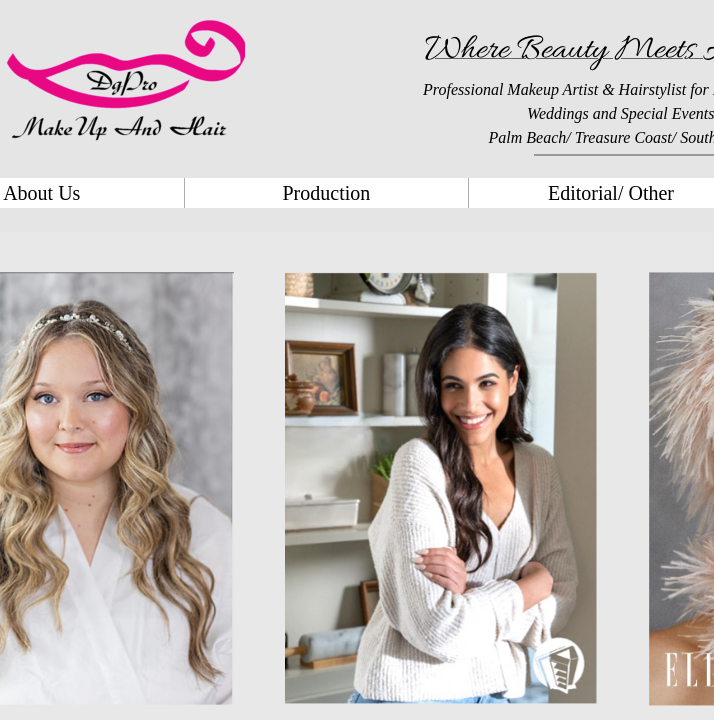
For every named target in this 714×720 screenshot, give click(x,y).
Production (327, 193)
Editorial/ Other (611, 193)
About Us (41, 193)
